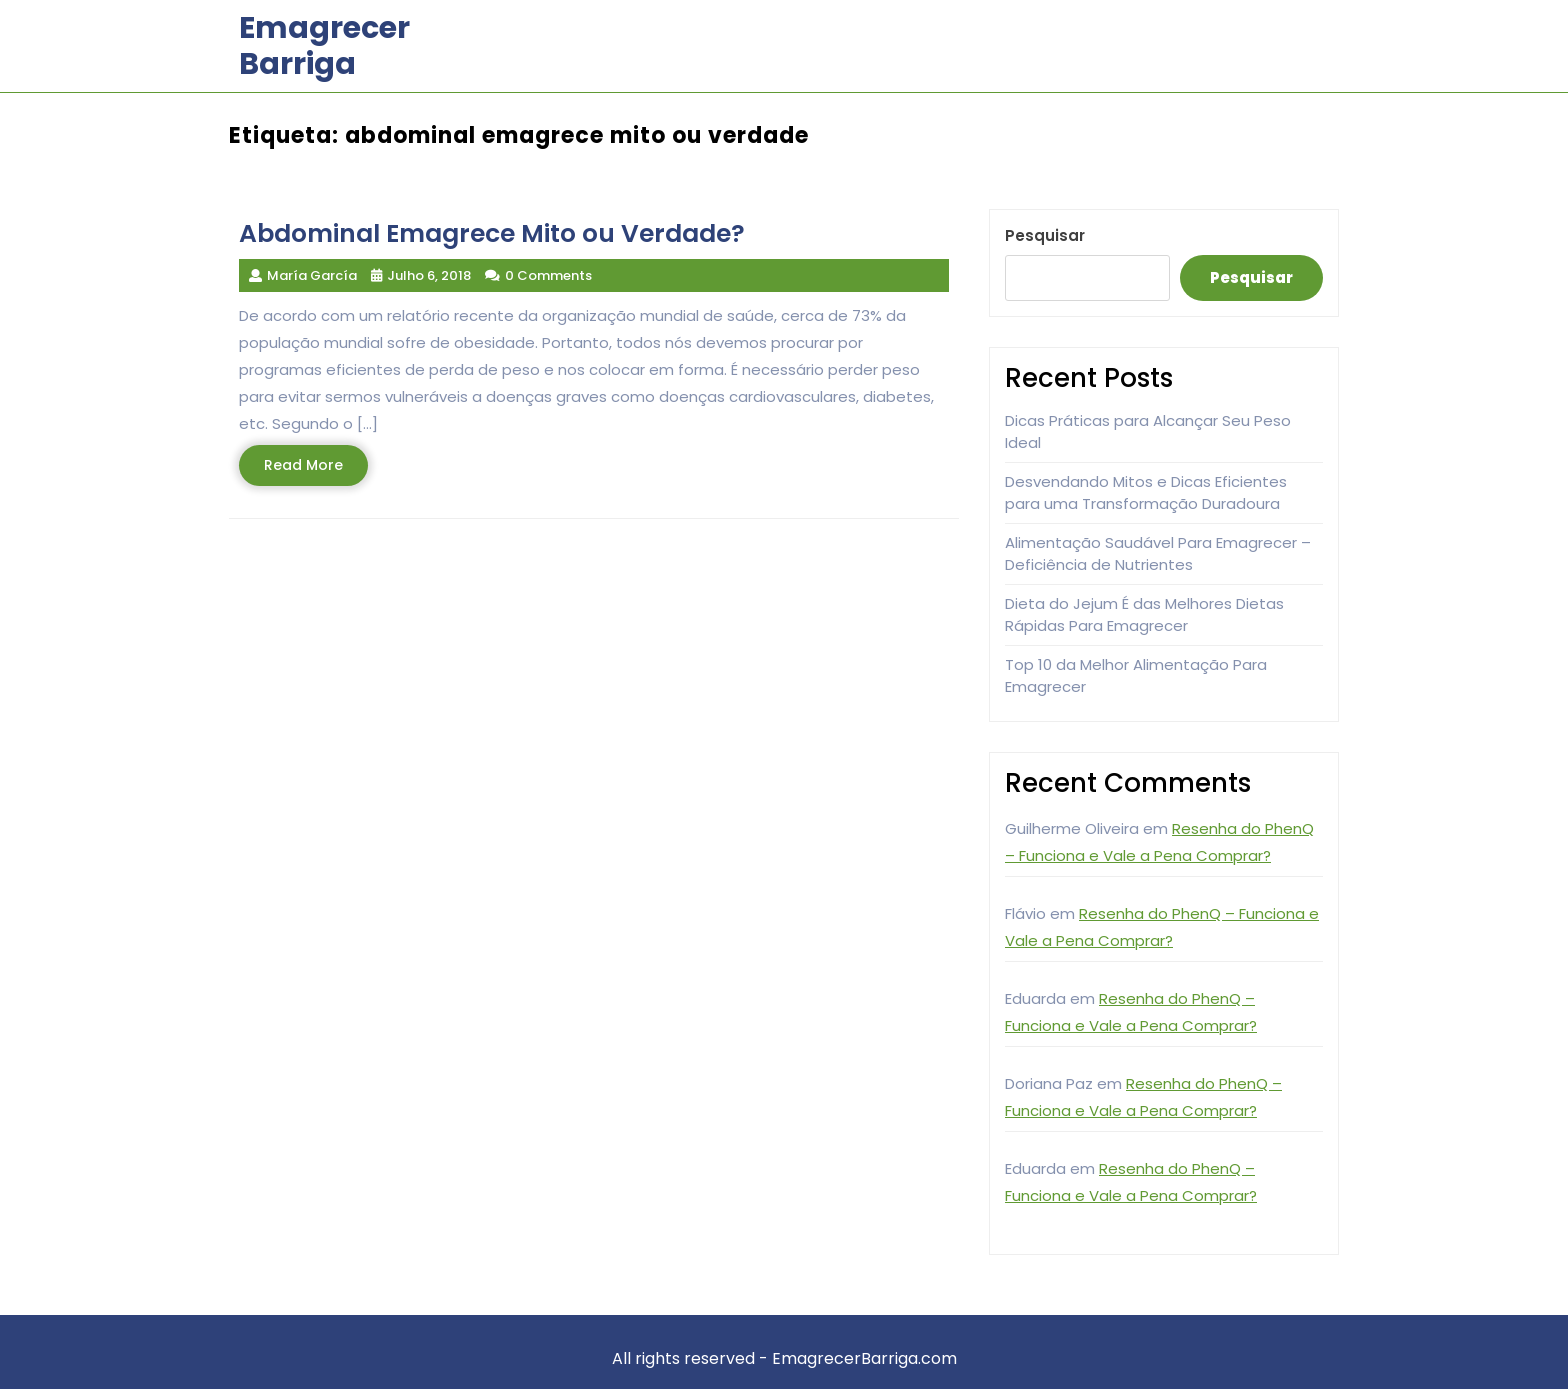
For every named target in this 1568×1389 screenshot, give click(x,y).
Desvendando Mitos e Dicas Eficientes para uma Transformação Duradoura (1146, 493)
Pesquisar (1045, 235)
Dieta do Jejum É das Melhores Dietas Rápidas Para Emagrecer (1144, 615)
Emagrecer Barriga (324, 46)
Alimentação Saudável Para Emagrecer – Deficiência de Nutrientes (1158, 554)
